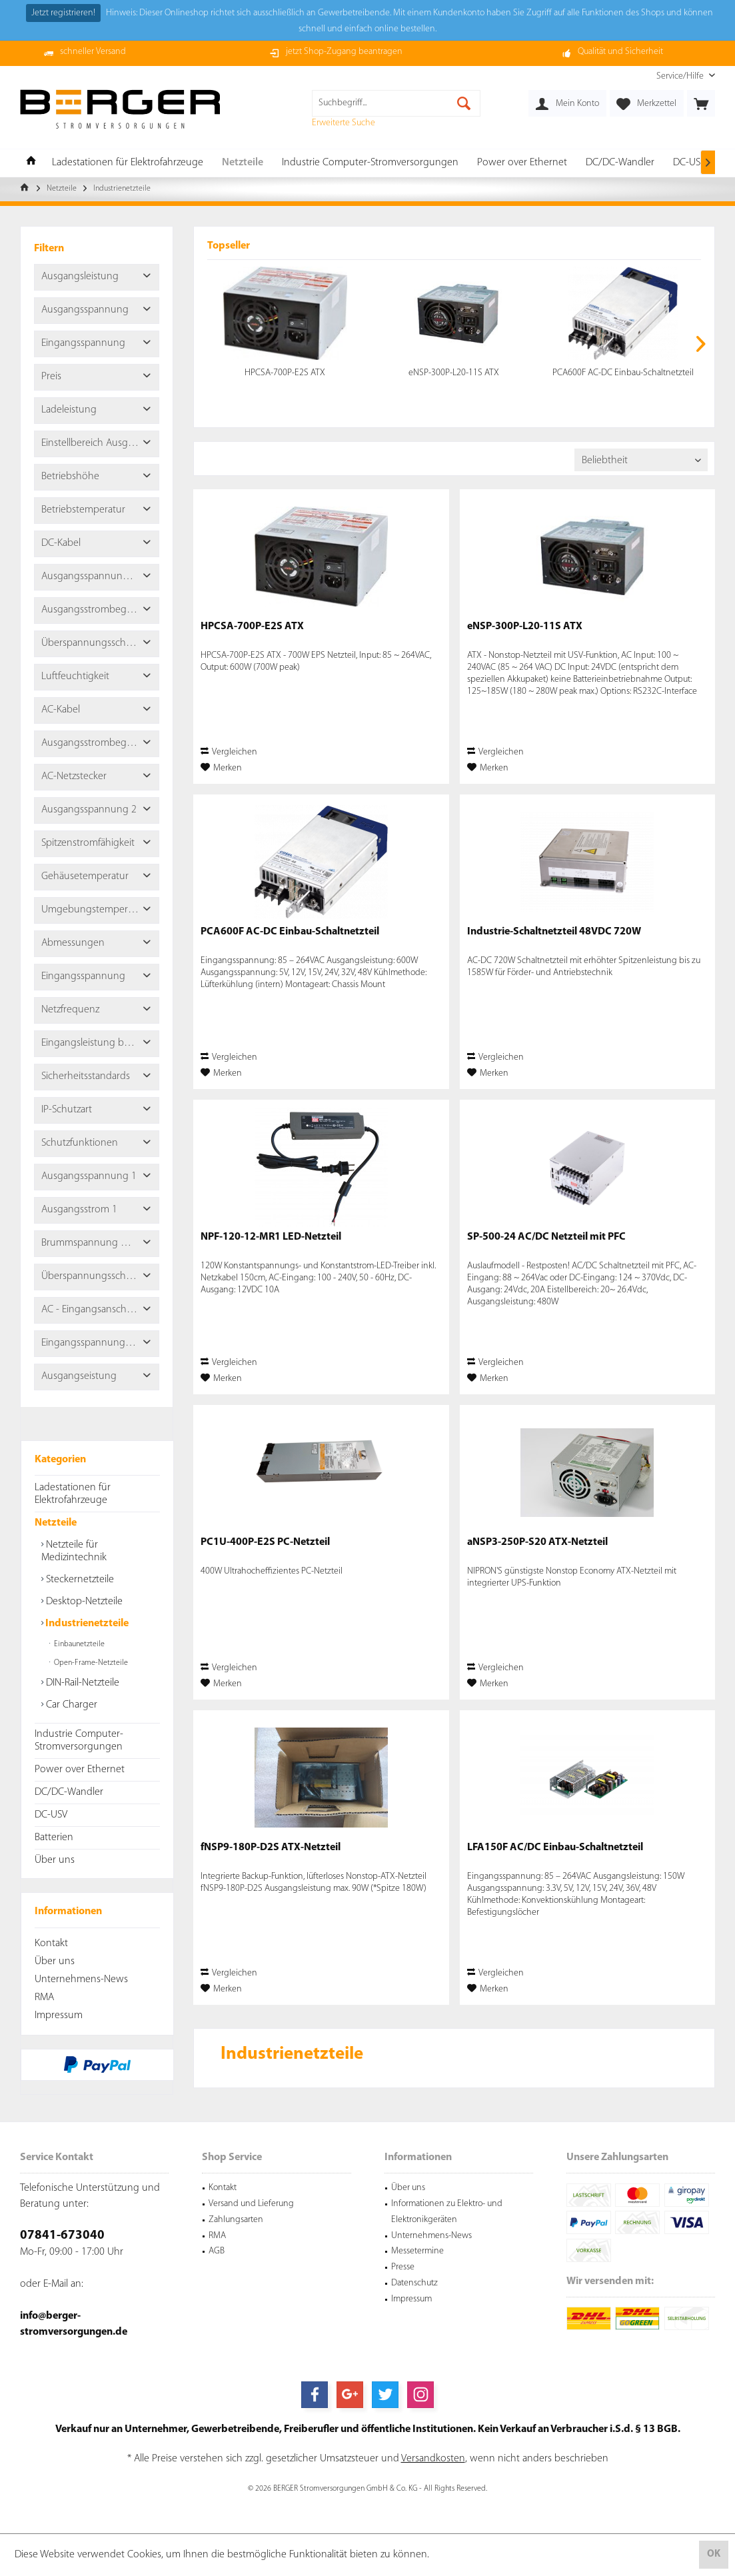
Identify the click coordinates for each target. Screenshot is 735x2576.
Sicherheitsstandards (85, 1076)
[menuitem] (680, 76)
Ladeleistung (69, 410)
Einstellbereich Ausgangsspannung (100, 443)
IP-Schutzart (66, 1109)
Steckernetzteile (78, 1579)
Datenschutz (414, 2283)
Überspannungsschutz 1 (94, 1276)
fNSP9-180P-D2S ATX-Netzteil (271, 1847)
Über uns (55, 1860)
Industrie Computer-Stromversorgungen (79, 1740)
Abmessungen (73, 943)
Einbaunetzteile (78, 1644)
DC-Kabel (61, 543)
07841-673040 (62, 2235)
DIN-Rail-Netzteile (81, 1683)
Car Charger (70, 1705)
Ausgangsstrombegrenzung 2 (100, 610)
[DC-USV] (689, 163)
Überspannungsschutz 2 (94, 643)
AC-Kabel (60, 709)
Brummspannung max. (91, 1243)
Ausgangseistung (79, 1376)
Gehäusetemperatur (85, 876)
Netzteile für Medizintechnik (74, 1551)
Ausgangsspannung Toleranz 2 (100, 576)
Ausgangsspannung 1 (89, 1176)
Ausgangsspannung (85, 310)
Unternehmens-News (81, 1979)
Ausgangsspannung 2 (89, 809)
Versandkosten (433, 2458)
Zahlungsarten (236, 2220)
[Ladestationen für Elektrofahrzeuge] (128, 163)
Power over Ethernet (80, 1769)
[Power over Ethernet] (522, 163)
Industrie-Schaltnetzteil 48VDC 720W (554, 931)
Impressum (59, 2015)
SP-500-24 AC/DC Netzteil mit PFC (546, 1237)
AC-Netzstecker (74, 776)
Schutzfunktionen (79, 1143)
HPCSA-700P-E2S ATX (285, 373)
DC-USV (51, 1815)
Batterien (54, 1837)
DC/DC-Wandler (69, 1792)
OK (713, 2554)
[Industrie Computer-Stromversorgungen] (370, 163)
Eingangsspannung (83, 343)
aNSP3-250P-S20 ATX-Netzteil (537, 1542)
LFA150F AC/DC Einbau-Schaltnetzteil (555, 1847)
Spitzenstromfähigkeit (88, 843)
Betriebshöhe (70, 476)
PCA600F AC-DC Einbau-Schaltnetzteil (623, 373)
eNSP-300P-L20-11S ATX (453, 373)
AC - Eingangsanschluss (92, 1309)
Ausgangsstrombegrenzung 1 (100, 743)
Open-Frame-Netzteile (90, 1663)
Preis (51, 376)
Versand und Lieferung (251, 2204)
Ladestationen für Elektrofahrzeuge (73, 1494)
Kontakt (51, 1943)
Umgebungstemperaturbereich (100, 909)
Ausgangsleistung (80, 276)
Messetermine (417, 2251)
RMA (44, 1997)
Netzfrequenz (70, 1009)
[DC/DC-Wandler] (620, 163)
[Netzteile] (243, 163)
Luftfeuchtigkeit (75, 676)
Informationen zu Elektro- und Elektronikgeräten (446, 2212)
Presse (402, 2267)
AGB (217, 2251)
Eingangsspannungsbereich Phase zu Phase (100, 1343)
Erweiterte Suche (343, 123)
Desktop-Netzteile (83, 1601)
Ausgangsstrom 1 (79, 1209)
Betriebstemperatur (83, 510)
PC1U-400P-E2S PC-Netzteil (265, 1542)
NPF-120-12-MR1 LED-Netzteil (271, 1237)
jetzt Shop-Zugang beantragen (344, 52)
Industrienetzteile (86, 1623)
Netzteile (56, 1523)
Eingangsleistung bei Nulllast (100, 1043)
